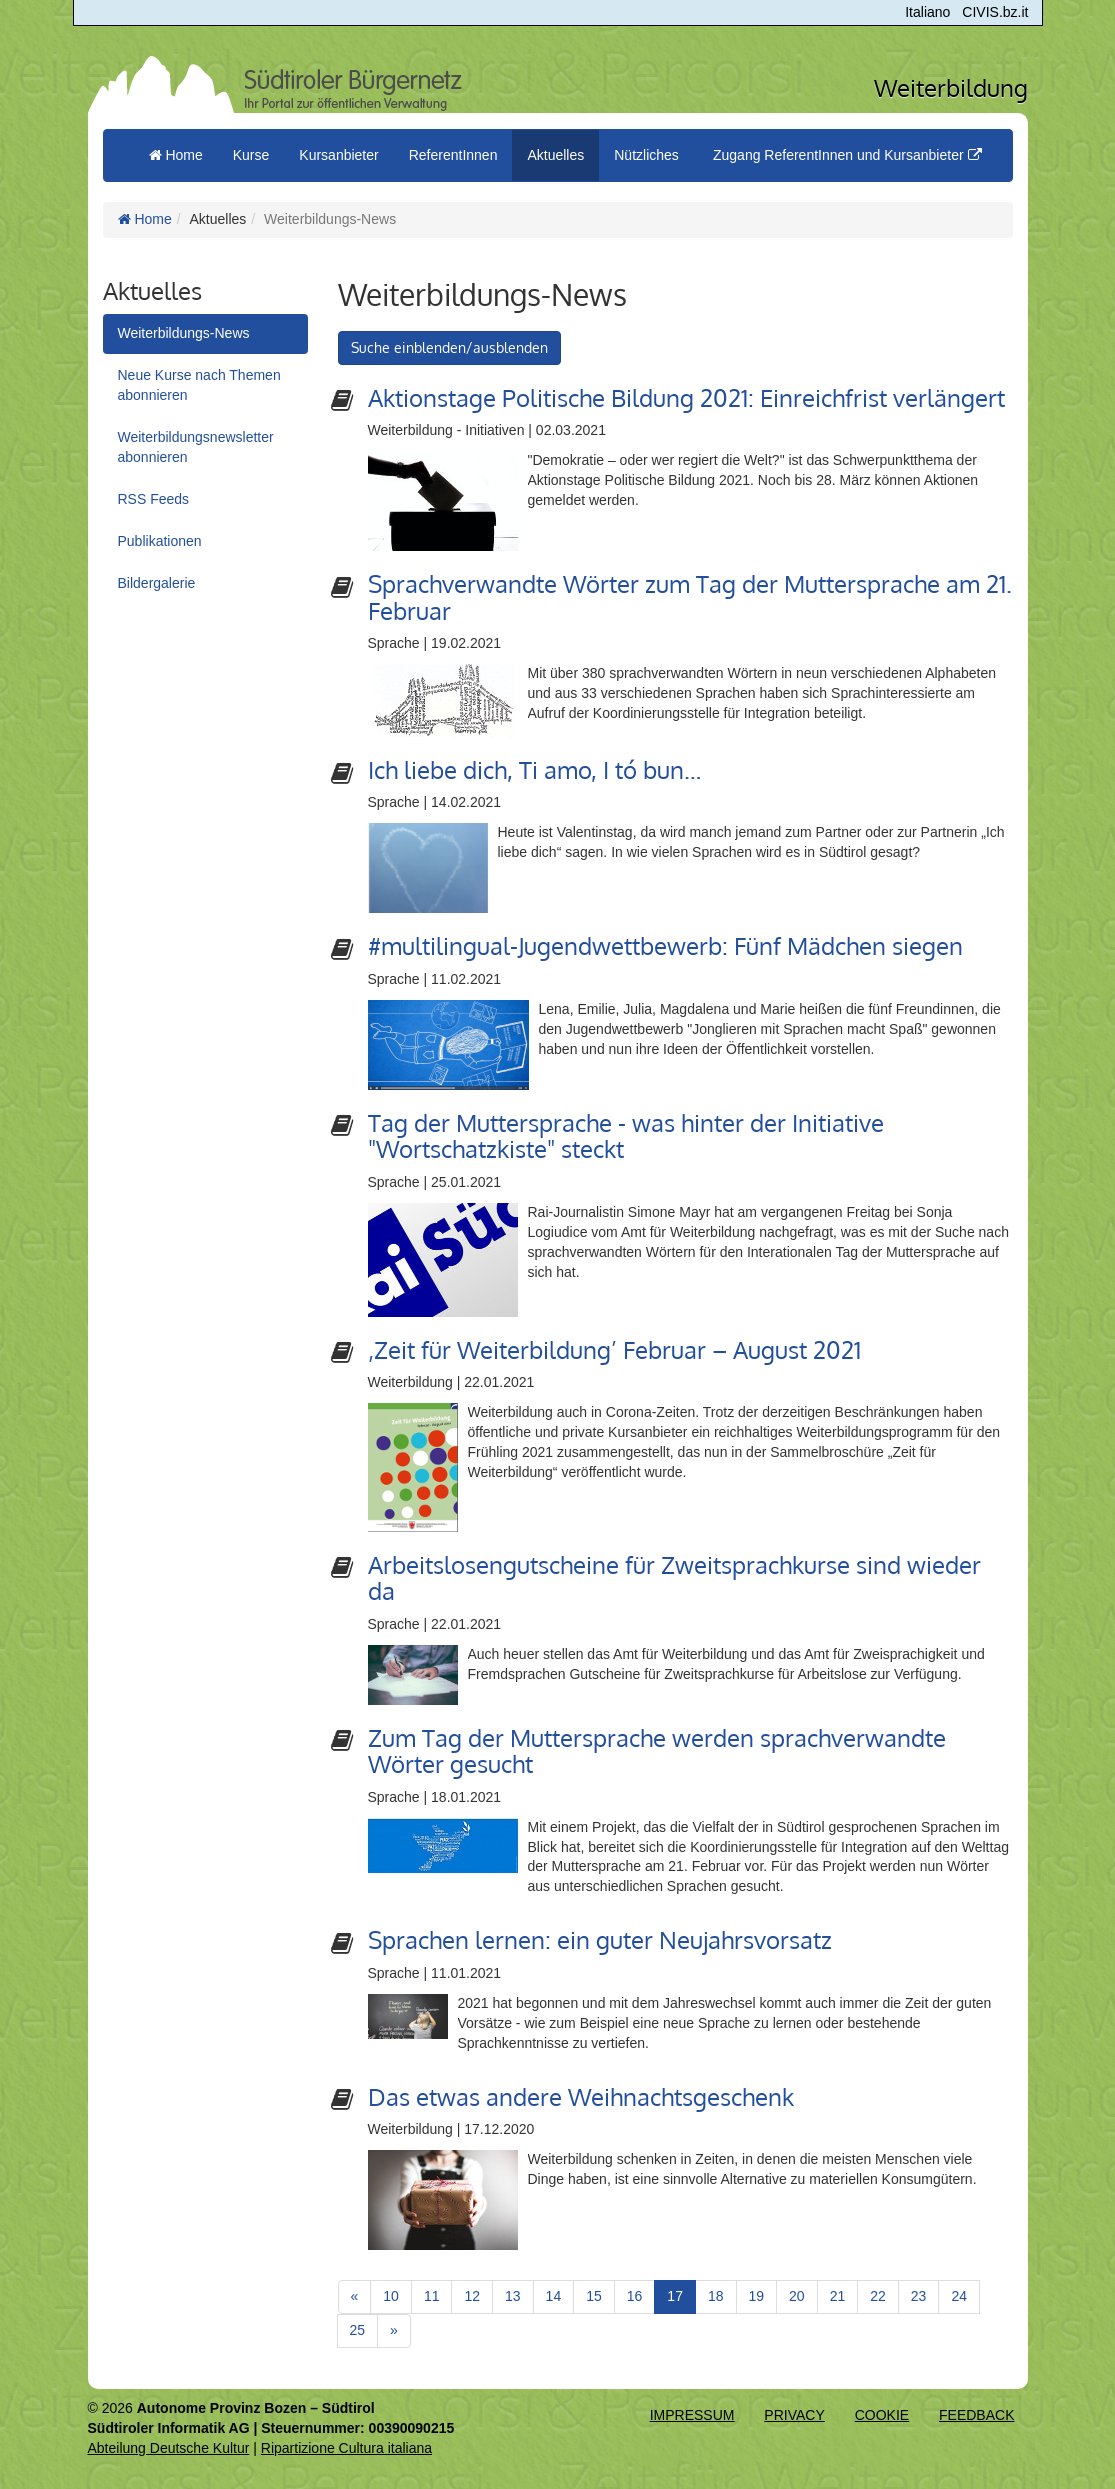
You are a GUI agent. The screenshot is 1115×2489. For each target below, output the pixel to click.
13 (513, 2296)
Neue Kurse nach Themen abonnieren (199, 385)
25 (358, 2330)
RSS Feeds (154, 499)
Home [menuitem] (176, 155)
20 (797, 2296)
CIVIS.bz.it (995, 12)
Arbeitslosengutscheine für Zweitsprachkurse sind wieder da (674, 1577)
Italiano (927, 12)
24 (959, 2296)
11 (432, 2296)
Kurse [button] (251, 155)
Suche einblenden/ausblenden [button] (449, 347)
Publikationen (160, 541)
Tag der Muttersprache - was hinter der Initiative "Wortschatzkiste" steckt (626, 1135)
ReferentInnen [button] (453, 155)
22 (878, 2296)
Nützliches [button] (646, 155)
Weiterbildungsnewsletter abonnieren (196, 447)
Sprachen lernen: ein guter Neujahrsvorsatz (600, 1939)
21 (838, 2296)
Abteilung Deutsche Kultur (169, 2448)
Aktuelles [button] (555, 155)
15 (594, 2296)
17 (681, 2295)
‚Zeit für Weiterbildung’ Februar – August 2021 (614, 1349)
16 (635, 2296)
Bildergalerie (157, 583)
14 (554, 2296)
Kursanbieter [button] (338, 155)
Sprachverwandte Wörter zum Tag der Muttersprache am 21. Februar (690, 596)
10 (391, 2296)
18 (716, 2296)
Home (145, 219)
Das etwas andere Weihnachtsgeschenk (581, 2096)
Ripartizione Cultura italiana (346, 2448)
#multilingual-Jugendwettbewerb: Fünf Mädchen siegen (665, 945)
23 (919, 2296)
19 (757, 2296)
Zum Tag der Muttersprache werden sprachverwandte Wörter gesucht (657, 1750)
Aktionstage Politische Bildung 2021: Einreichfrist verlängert (686, 397)
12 (472, 2296)
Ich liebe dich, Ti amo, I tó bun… (534, 769)
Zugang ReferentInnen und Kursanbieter (847, 155)
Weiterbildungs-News (184, 333)
